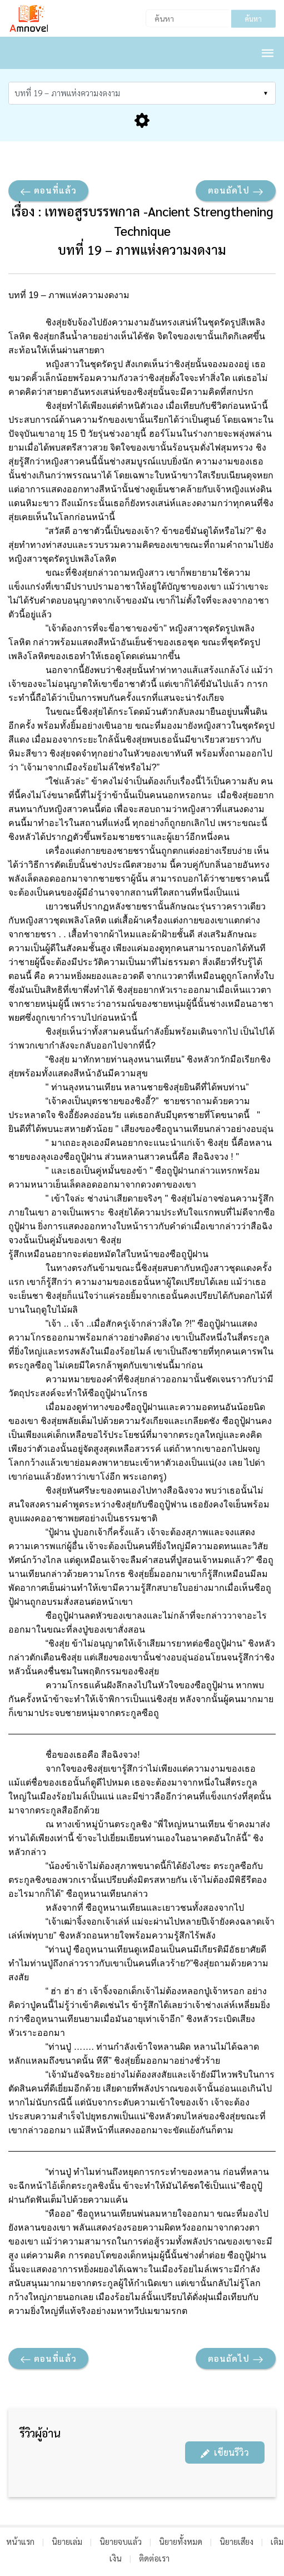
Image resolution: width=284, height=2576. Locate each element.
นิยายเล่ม (67, 2541)
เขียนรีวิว (225, 2452)
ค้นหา (253, 18)
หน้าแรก (20, 2541)
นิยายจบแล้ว (120, 2541)
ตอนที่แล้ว (48, 191)
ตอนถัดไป (235, 191)
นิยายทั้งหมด (180, 2541)
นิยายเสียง (236, 2541)
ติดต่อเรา (154, 2558)
